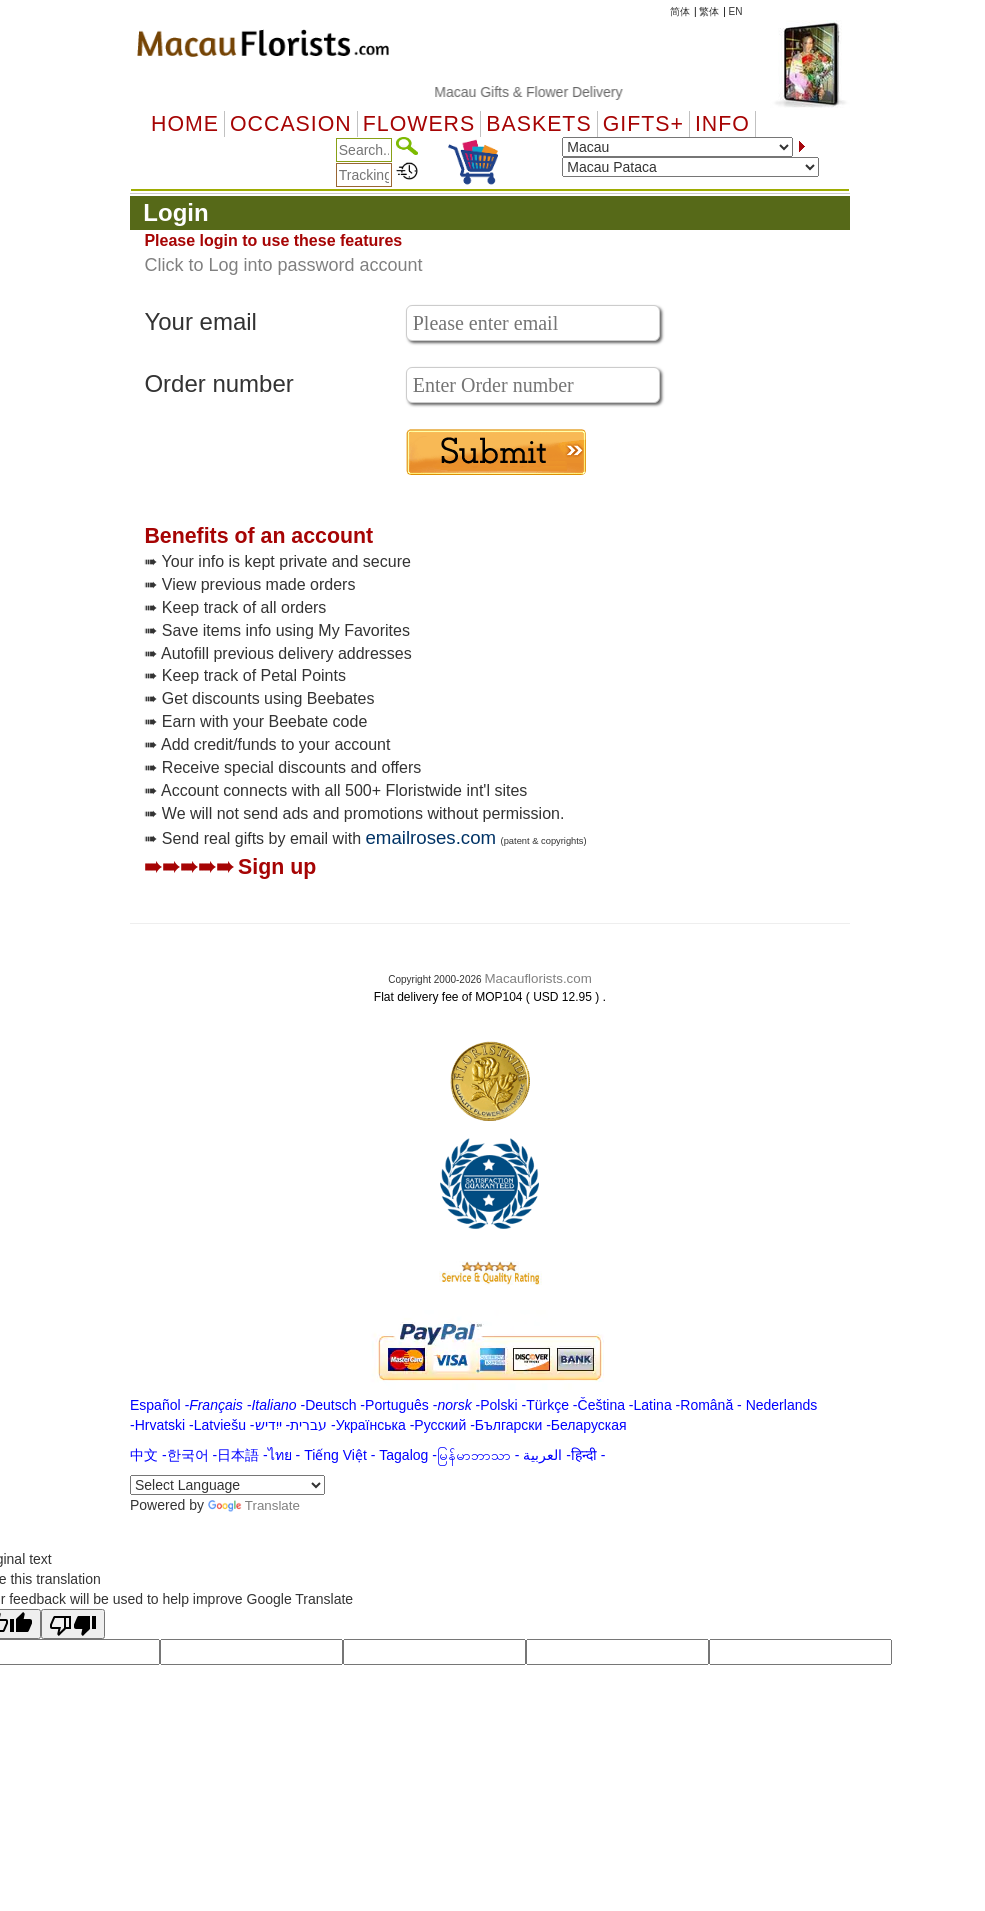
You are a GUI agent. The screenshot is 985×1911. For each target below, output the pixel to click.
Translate (254, 1505)
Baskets (538, 124)
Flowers (419, 124)
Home (185, 124)
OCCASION (291, 124)
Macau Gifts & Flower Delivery (544, 92)
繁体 (709, 11)
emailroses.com (430, 837)
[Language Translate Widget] (227, 1485)
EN (736, 11)
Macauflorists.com (537, 978)
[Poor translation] (73, 1624)
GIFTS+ (643, 124)
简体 (680, 11)
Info (722, 124)
